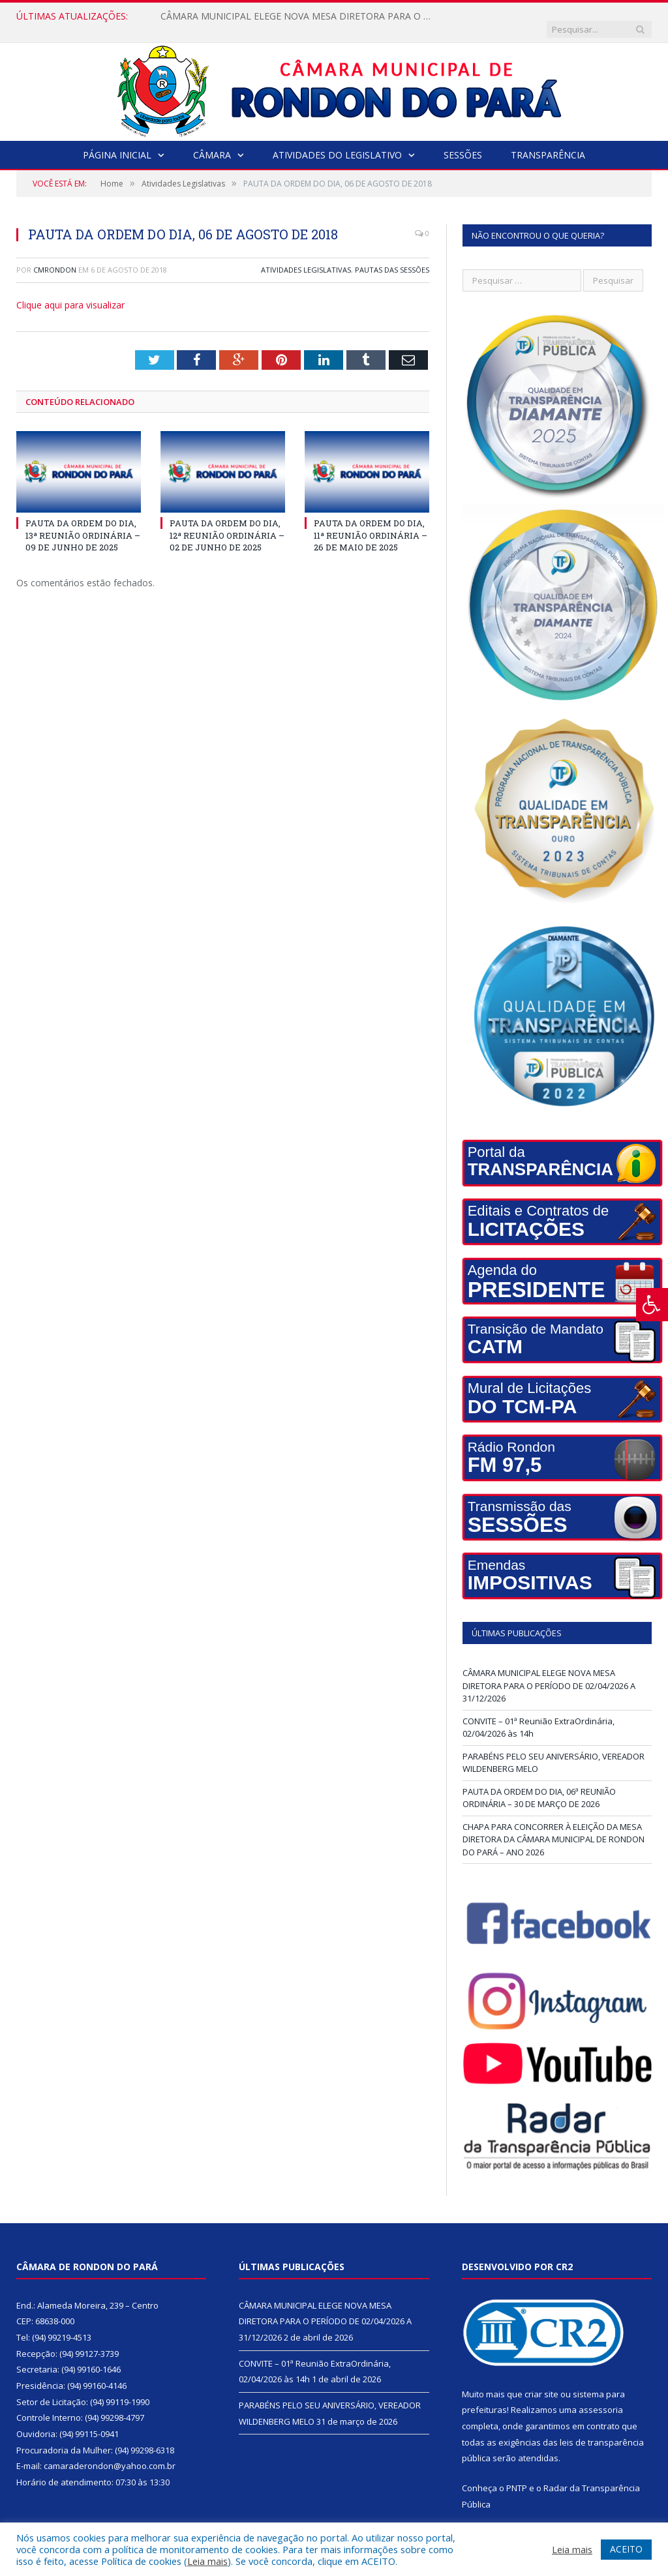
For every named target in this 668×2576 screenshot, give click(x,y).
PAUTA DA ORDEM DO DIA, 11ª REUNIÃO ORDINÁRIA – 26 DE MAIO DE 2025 (370, 521)
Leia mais (207, 2561)
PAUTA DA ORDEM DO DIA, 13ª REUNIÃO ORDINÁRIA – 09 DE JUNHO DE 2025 (82, 521)
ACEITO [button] (626, 2549)
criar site (541, 2381)
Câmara (212, 142)
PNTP (516, 2475)
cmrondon (54, 257)
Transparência (548, 142)
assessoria (601, 2397)
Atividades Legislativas (306, 257)
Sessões (463, 142)
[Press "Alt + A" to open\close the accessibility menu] (652, 1304)
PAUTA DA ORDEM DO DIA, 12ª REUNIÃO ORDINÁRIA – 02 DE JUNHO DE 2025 (227, 521)
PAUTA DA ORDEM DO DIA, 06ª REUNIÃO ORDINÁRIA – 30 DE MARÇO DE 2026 (539, 1785)
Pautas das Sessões (392, 257)
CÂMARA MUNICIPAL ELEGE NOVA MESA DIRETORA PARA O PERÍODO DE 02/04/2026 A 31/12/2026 (294, 16)
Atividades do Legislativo (337, 142)
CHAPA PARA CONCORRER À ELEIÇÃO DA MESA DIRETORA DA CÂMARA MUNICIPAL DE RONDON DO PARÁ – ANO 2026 (554, 1826)
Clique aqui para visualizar (70, 292)
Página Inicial (117, 142)
